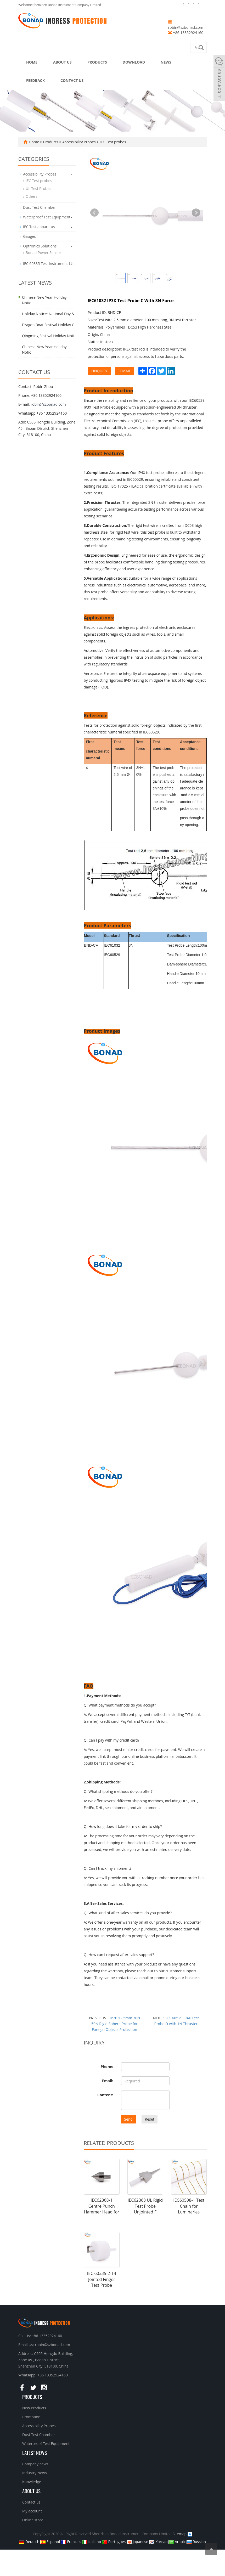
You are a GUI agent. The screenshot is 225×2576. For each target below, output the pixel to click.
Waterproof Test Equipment (46, 216)
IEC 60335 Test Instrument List (49, 263)
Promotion (31, 2416)
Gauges (29, 236)
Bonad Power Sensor (43, 252)
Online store (32, 2519)
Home (31, 62)
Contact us (71, 80)
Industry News (34, 2472)
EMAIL (124, 370)
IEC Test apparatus (39, 226)
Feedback (35, 80)
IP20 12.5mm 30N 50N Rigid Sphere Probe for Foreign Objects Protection (115, 2023)
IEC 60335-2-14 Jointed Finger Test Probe (101, 2279)
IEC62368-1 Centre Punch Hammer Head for (101, 2206)
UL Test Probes (38, 188)
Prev (94, 212)
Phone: (106, 2066)
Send (128, 2119)
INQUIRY (99, 370)
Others (31, 196)
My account (32, 2511)
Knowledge (31, 2481)
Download (134, 62)
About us (62, 62)
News (166, 62)
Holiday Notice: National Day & (48, 313)
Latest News (34, 2452)
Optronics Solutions (40, 246)
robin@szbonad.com (185, 27)
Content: (105, 2094)
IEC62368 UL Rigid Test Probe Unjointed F (145, 2206)
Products (97, 62)
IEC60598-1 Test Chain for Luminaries (188, 2206)
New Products (34, 2407)
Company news (35, 2463)
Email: (107, 2080)
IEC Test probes (112, 141)
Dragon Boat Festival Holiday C (48, 324)
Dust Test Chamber (39, 207)
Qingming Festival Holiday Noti (48, 335)
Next (196, 212)
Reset (149, 2119)
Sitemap (180, 2533)
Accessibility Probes (79, 141)
